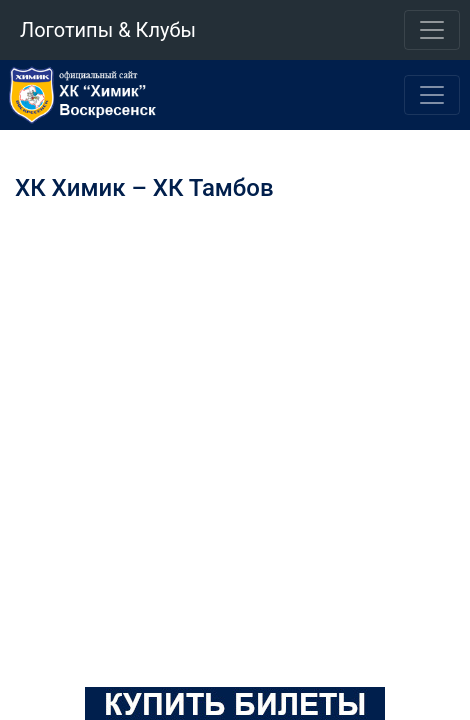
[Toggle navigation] (432, 30)
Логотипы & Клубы (108, 30)
